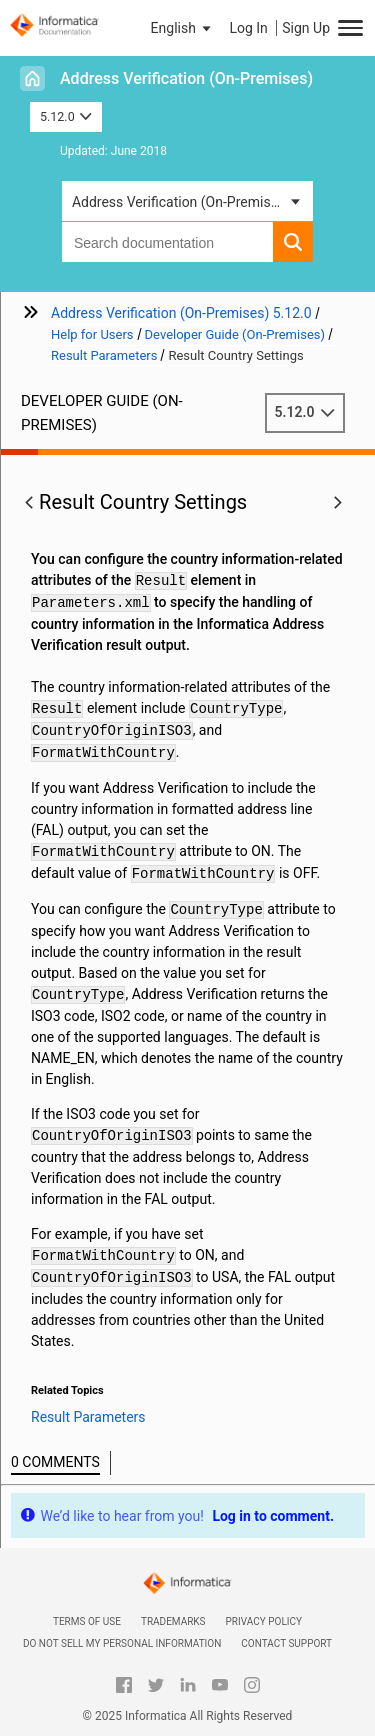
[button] (183, 28)
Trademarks (173, 1621)
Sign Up (306, 28)
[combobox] (167, 242)
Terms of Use (87, 1621)
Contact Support (286, 1643)
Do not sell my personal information (122, 1643)
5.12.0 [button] (66, 116)
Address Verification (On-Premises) (186, 78)
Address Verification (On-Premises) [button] (181, 202)
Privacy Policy (264, 1621)
